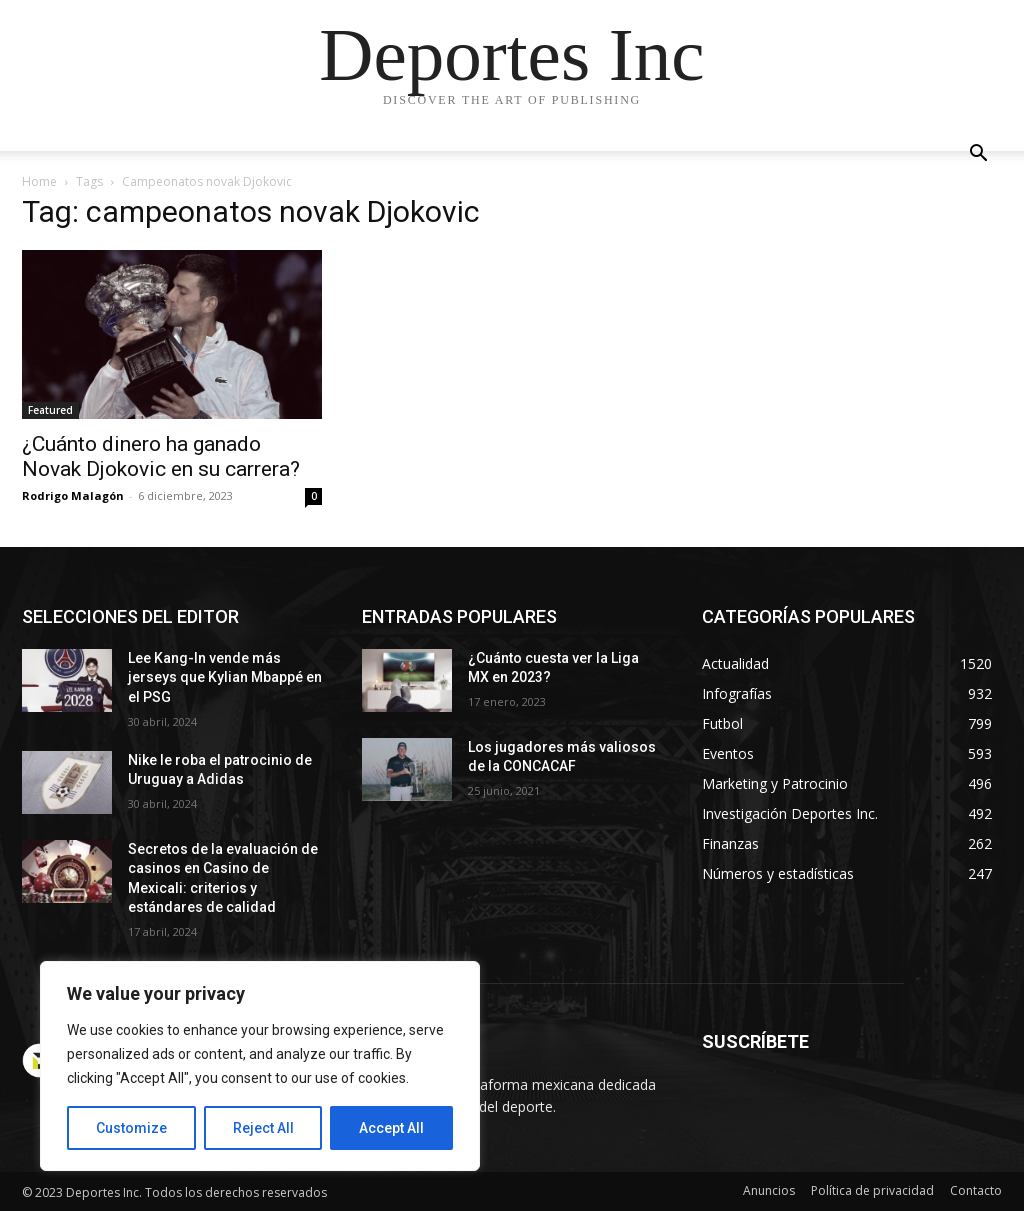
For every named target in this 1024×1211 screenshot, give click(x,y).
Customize (131, 1128)
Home (39, 181)
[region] (260, 1066)
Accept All (391, 1128)
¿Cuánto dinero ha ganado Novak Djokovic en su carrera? (163, 456)
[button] (978, 155)
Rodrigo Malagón (73, 495)
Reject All (263, 1128)
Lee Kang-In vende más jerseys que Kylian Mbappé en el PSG (225, 677)
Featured (50, 410)
